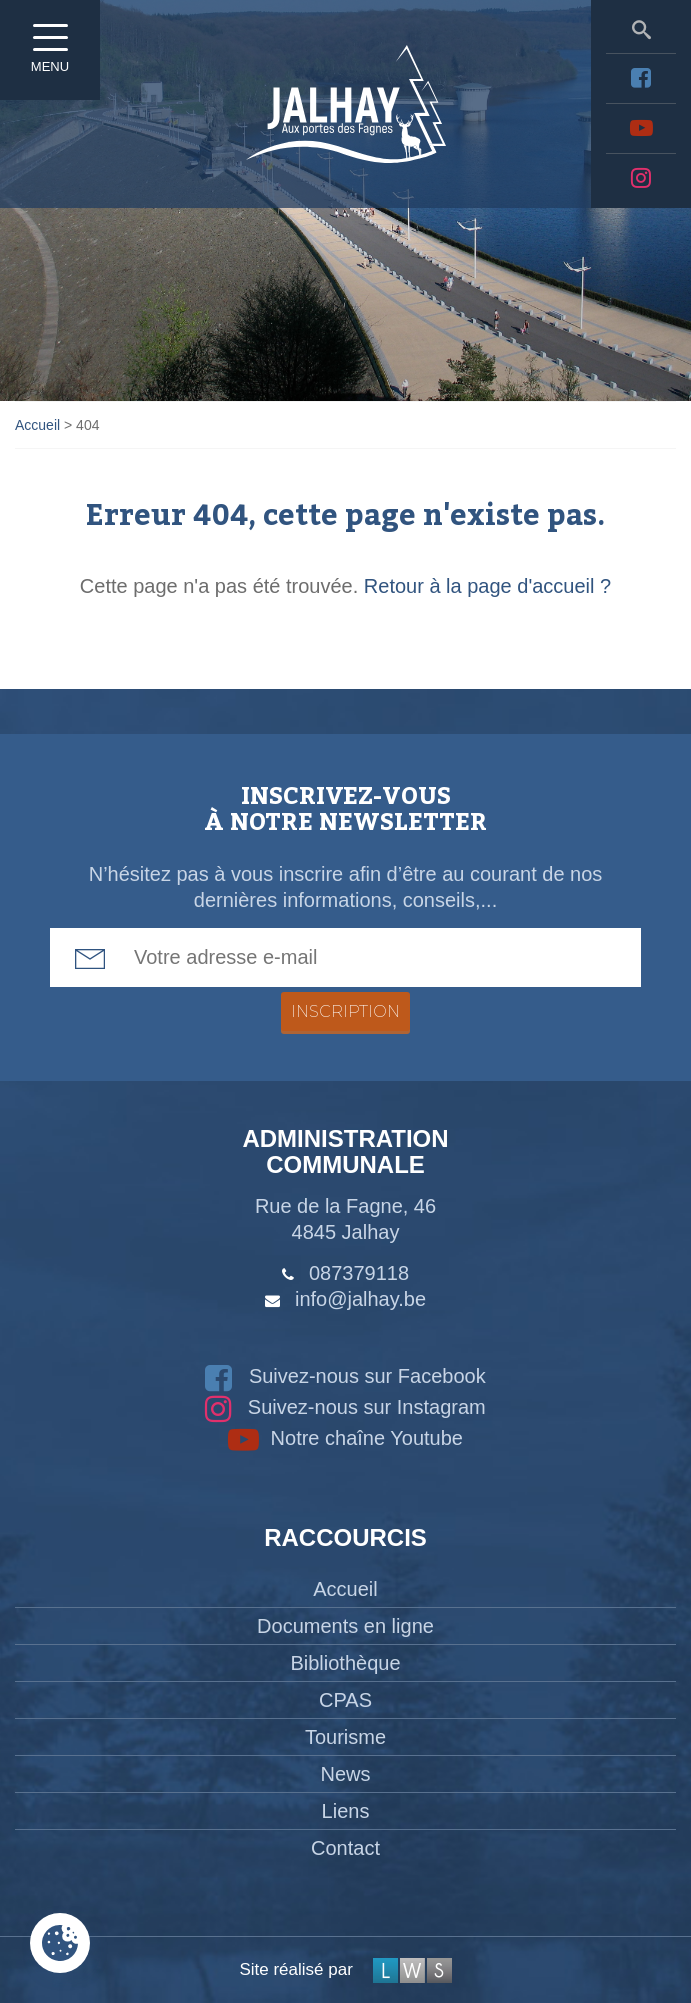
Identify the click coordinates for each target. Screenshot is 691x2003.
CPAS (345, 1700)
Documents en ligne (345, 1626)
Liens (346, 1811)
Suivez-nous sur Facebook (345, 1376)
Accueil (345, 1589)
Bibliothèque (345, 1663)
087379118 (359, 1273)
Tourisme (345, 1737)
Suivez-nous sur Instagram (345, 1407)
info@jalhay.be (360, 1299)
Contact (345, 1848)
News (345, 1774)
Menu (50, 55)
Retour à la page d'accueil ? (487, 586)
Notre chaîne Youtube (345, 1438)
